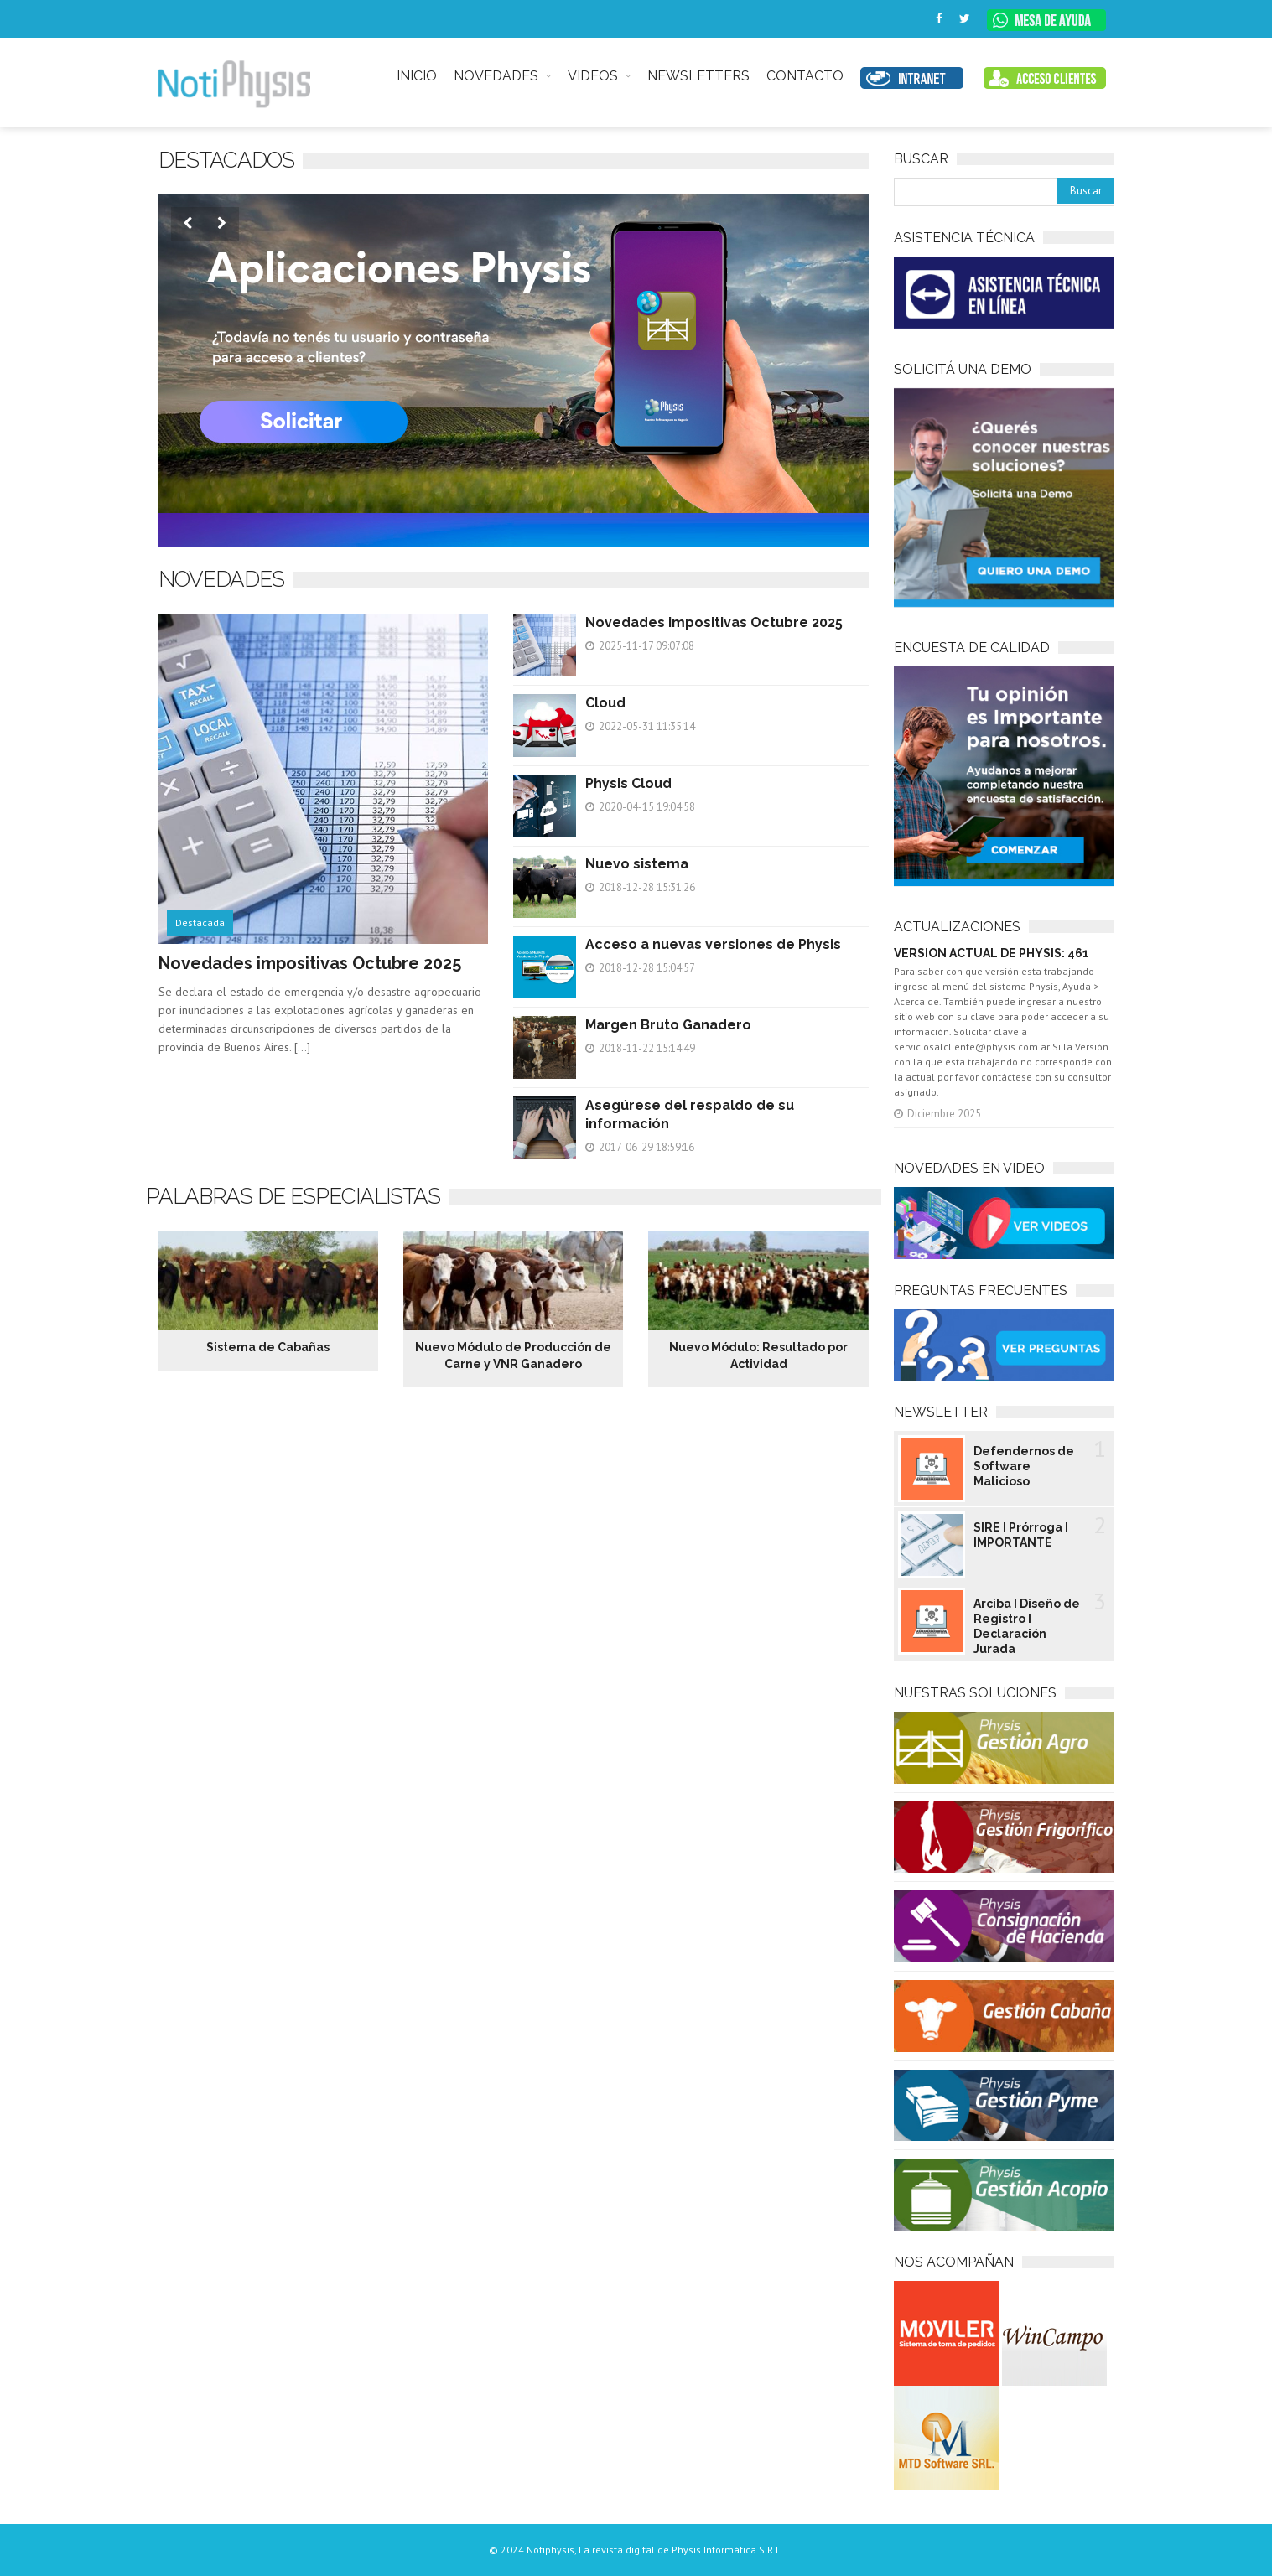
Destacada (200, 922)
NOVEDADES (496, 76)
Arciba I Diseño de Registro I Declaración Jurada (1026, 1626)
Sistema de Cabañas (268, 1347)
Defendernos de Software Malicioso (1023, 1466)
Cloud (605, 703)
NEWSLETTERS (698, 76)
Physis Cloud (628, 783)
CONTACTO (805, 76)
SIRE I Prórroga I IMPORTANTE (1020, 1535)
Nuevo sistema (636, 864)
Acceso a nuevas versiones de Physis (713, 944)
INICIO (417, 76)
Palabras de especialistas (293, 1196)
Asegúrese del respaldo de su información (689, 1114)
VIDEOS (593, 76)
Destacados (226, 160)
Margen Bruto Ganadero (668, 1025)
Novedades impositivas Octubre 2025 (309, 963)
